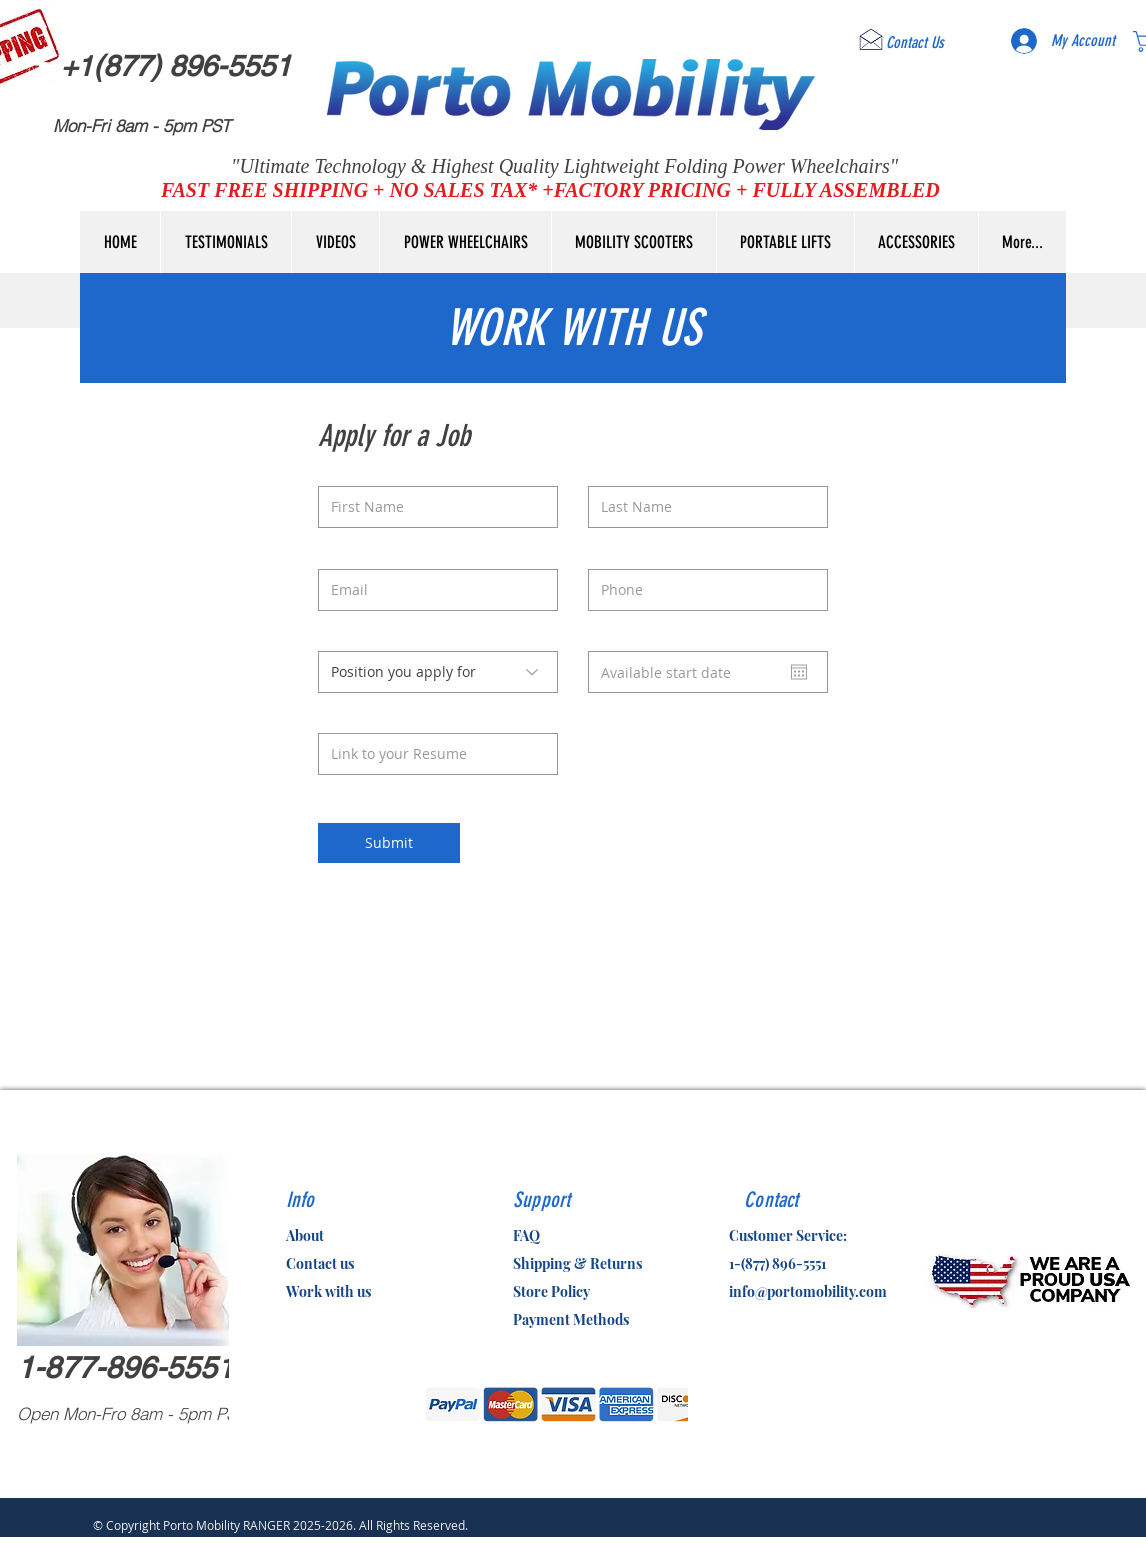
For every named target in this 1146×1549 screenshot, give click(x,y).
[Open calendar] (799, 672)
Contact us (320, 1263)
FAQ (526, 1235)
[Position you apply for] (438, 672)
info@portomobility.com (808, 1291)
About (305, 1235)
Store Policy (551, 1291)
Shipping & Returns (577, 1263)
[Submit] (389, 843)
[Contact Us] (915, 43)
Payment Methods (571, 1319)
